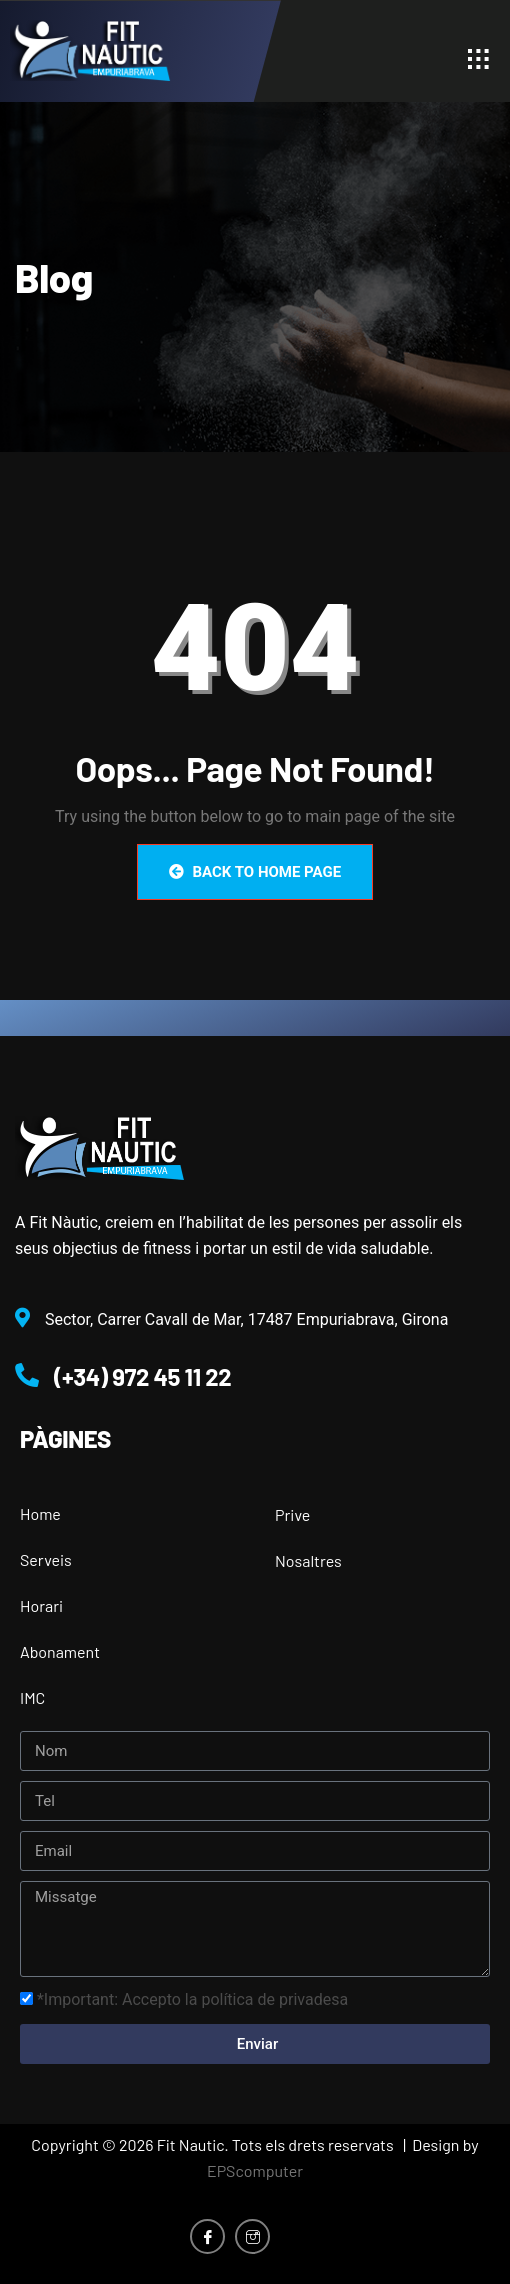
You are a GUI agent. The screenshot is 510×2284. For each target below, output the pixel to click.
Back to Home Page (255, 872)
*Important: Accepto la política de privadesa (192, 1999)
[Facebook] (207, 2236)
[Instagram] (252, 2236)
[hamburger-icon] (482, 59)
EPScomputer (255, 2170)
